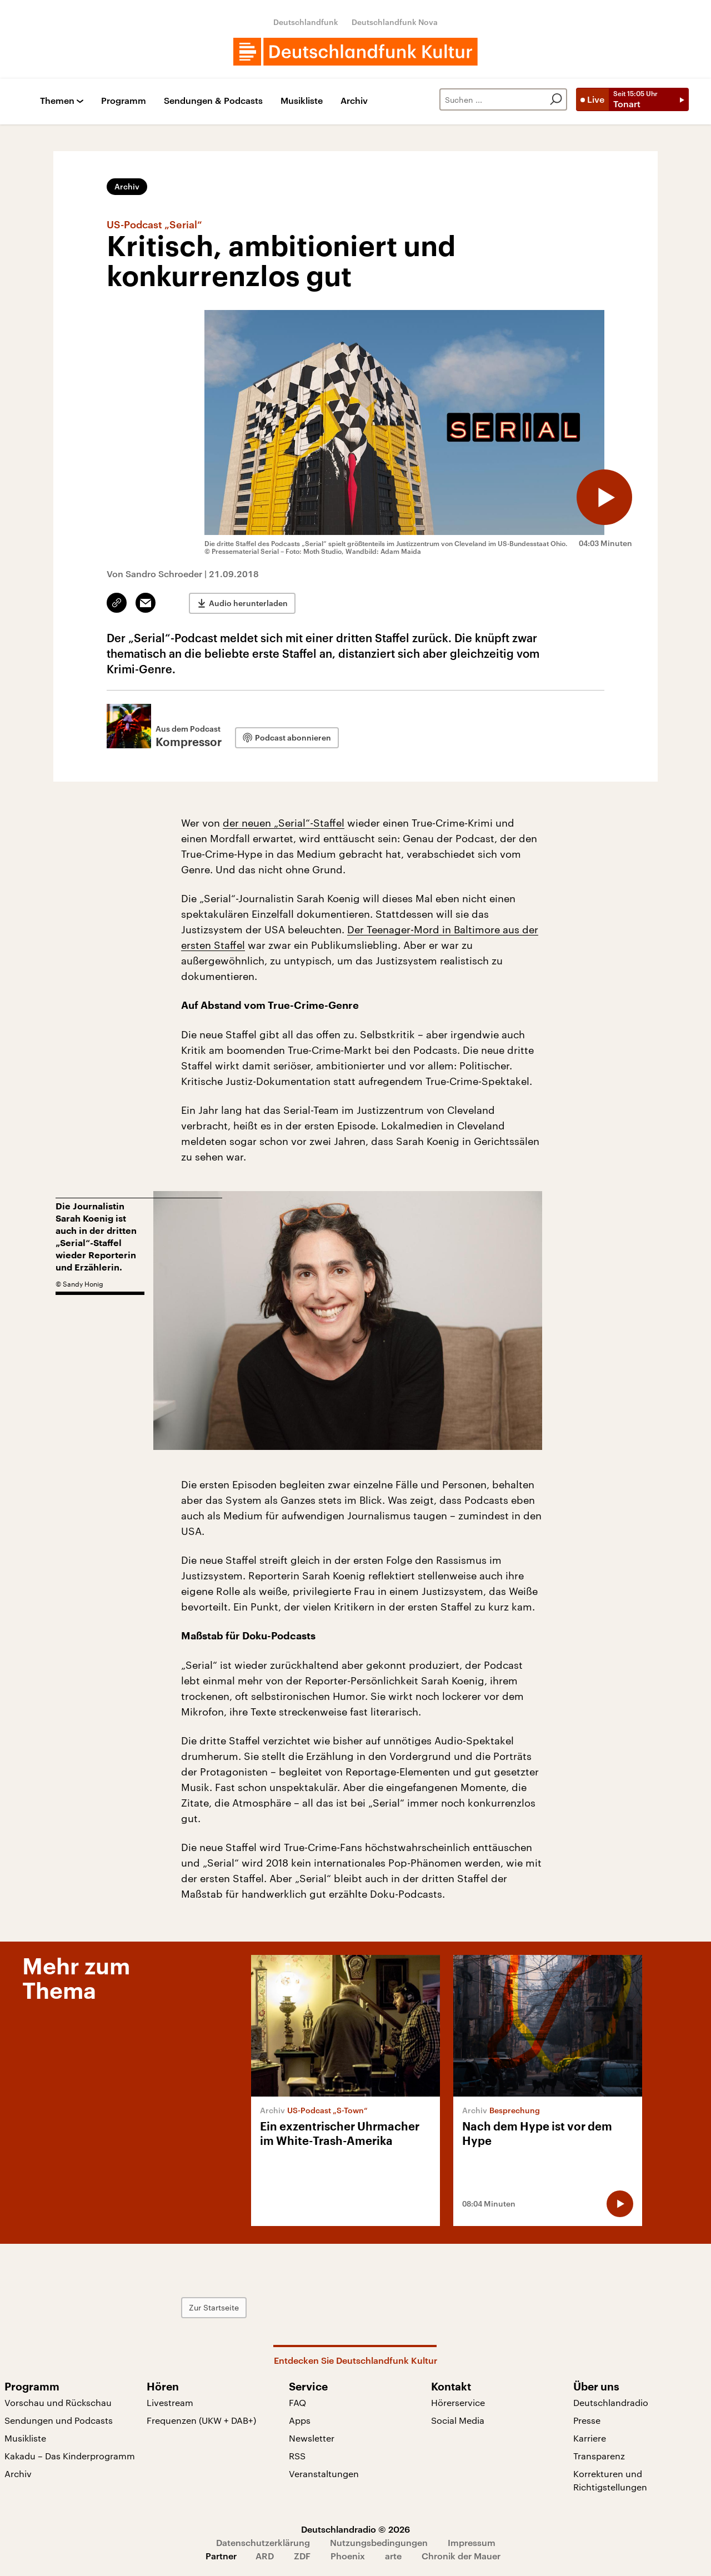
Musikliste (302, 101)
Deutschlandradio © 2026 (355, 2529)
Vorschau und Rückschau (58, 2402)
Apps (300, 2420)
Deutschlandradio (610, 2402)
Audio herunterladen (248, 603)
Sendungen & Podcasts (213, 101)
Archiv (354, 101)
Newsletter (311, 2438)
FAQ (297, 2402)
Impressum (471, 2542)
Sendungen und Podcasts (58, 2420)
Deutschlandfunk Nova (395, 22)
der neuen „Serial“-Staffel (283, 823)
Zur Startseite (214, 2307)
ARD (265, 2555)
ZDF (302, 2555)
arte (393, 2555)
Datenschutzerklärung (263, 2542)
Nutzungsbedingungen (379, 2542)
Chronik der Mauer (461, 2555)
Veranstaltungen (324, 2473)
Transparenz (599, 2455)
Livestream (170, 2402)
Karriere (589, 2438)
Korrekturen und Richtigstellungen (610, 2480)
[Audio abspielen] (604, 497)
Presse (586, 2420)
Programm (123, 101)
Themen (57, 101)
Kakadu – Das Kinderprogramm (69, 2455)
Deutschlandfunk (305, 22)
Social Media (457, 2420)
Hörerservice (458, 2402)
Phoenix (348, 2555)
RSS (297, 2455)
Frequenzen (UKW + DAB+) (201, 2420)
